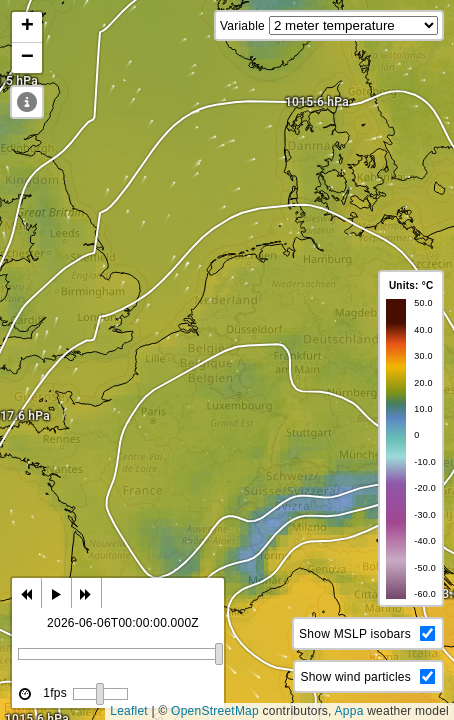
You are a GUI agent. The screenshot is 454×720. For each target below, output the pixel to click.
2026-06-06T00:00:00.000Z (123, 623)
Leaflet (129, 711)
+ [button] (27, 27)
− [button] (27, 58)
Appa (349, 711)
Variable (242, 26)
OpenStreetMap (215, 711)
